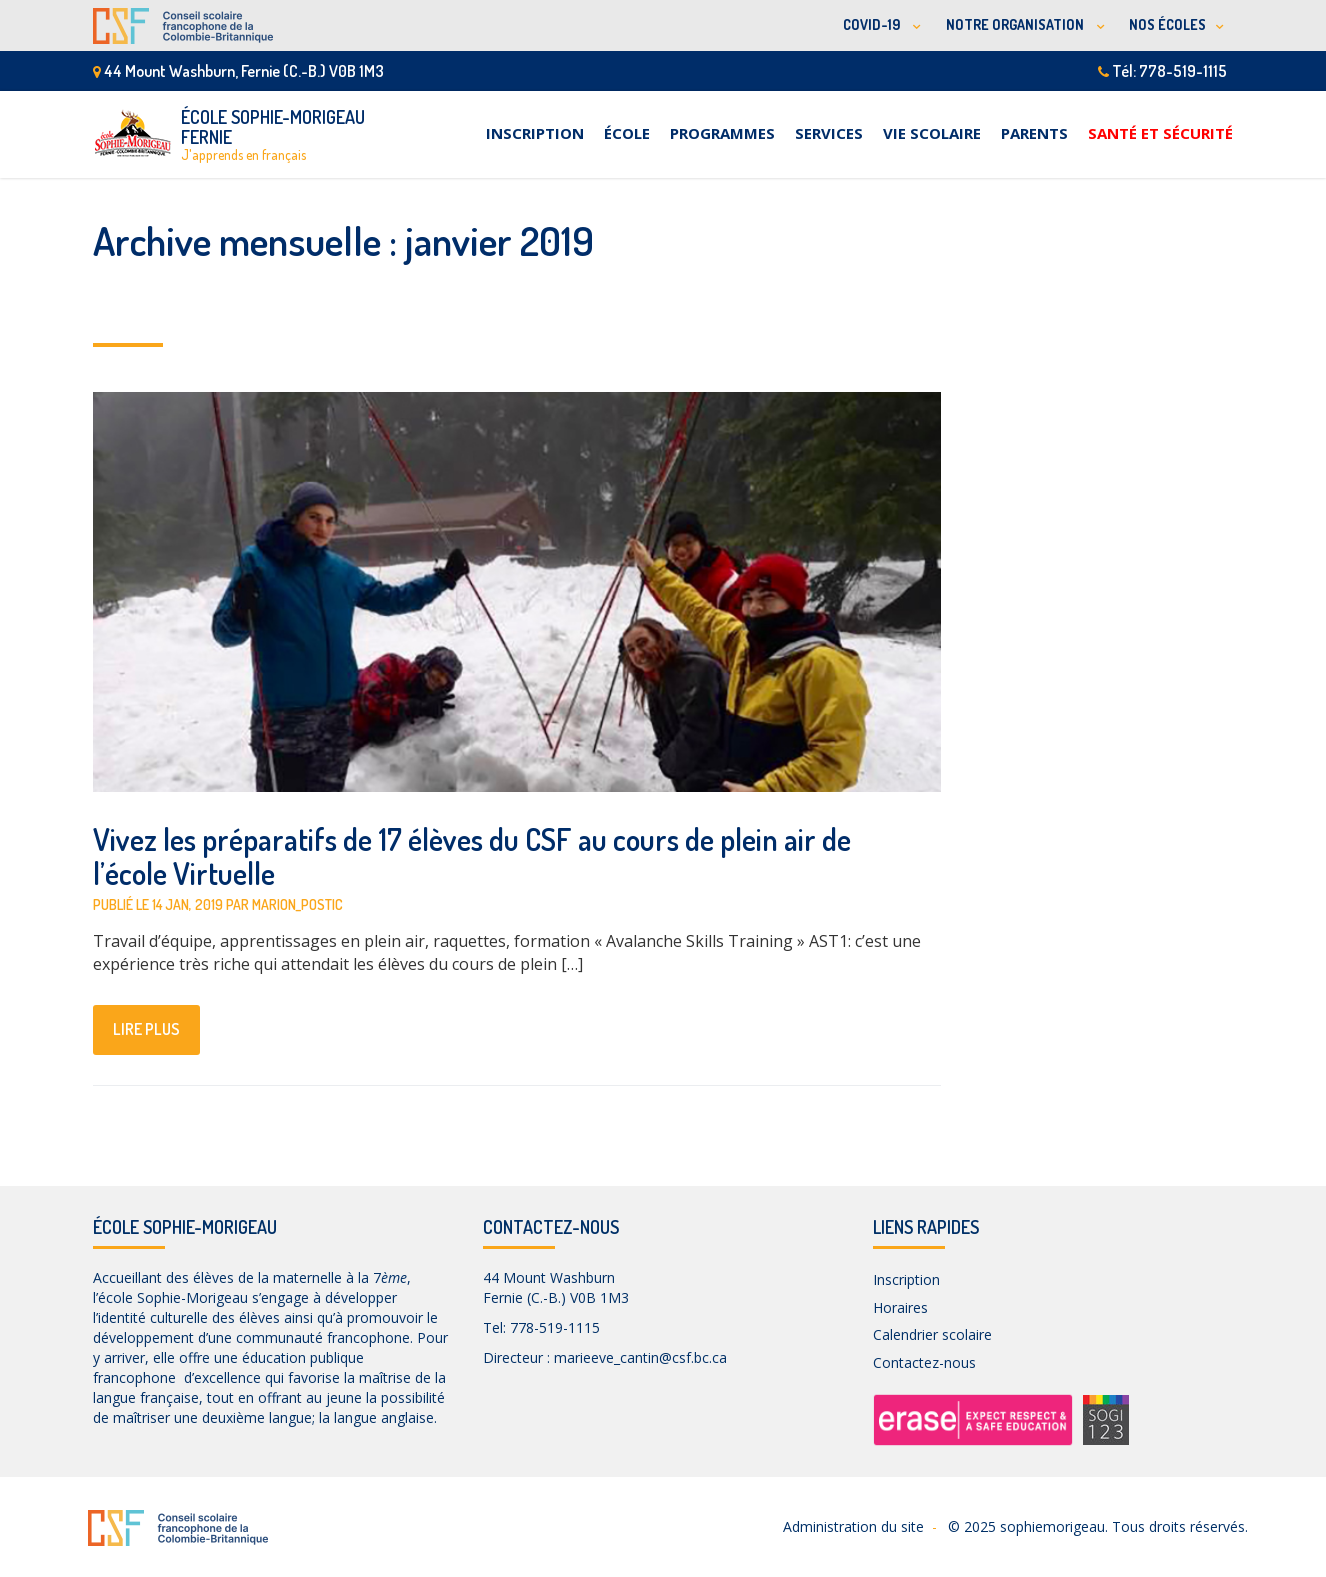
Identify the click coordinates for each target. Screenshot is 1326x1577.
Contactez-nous (924, 1362)
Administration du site (853, 1526)
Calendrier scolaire (932, 1334)
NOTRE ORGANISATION (1016, 24)
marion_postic (297, 904)
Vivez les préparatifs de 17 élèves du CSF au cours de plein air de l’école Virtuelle (472, 856)
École (627, 133)
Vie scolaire (932, 133)
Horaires (900, 1307)
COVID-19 (873, 24)
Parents (1034, 133)
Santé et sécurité (1160, 133)
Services (829, 133)
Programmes (722, 133)
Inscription (535, 133)
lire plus (146, 1029)
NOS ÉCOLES (1167, 24)
